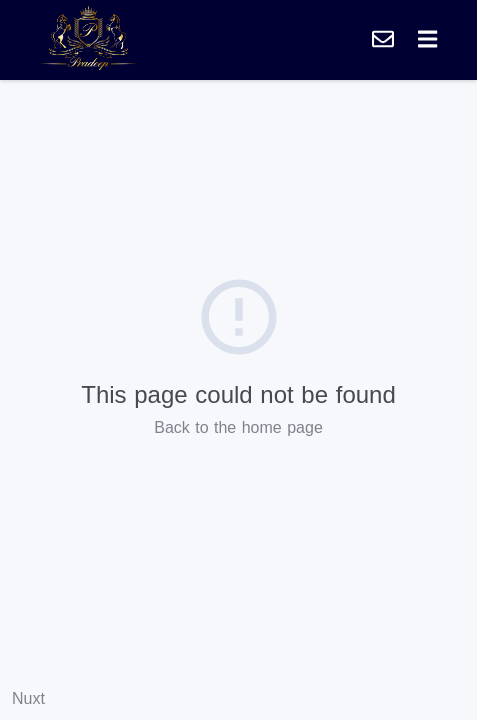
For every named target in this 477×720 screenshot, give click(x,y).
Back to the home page (238, 427)
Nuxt (28, 698)
